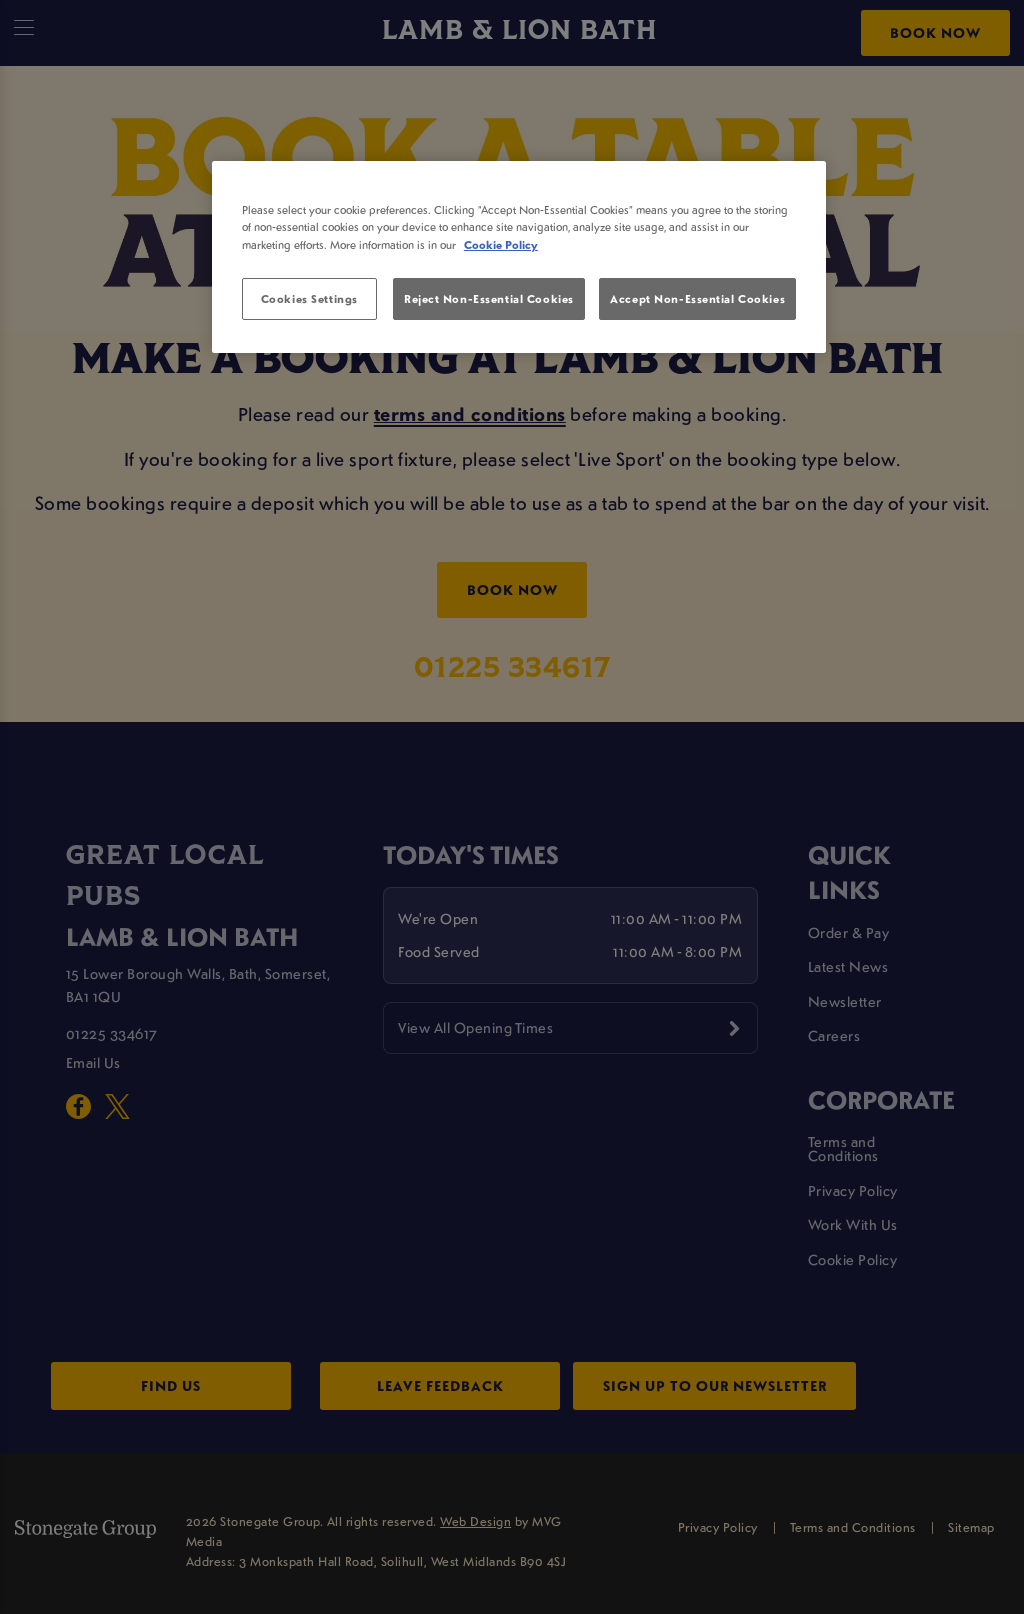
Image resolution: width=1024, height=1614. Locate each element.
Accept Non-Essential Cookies (697, 298)
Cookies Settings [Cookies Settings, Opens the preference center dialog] (309, 298)
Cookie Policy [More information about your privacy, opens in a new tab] (501, 244)
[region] (519, 257)
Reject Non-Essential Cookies (489, 298)
